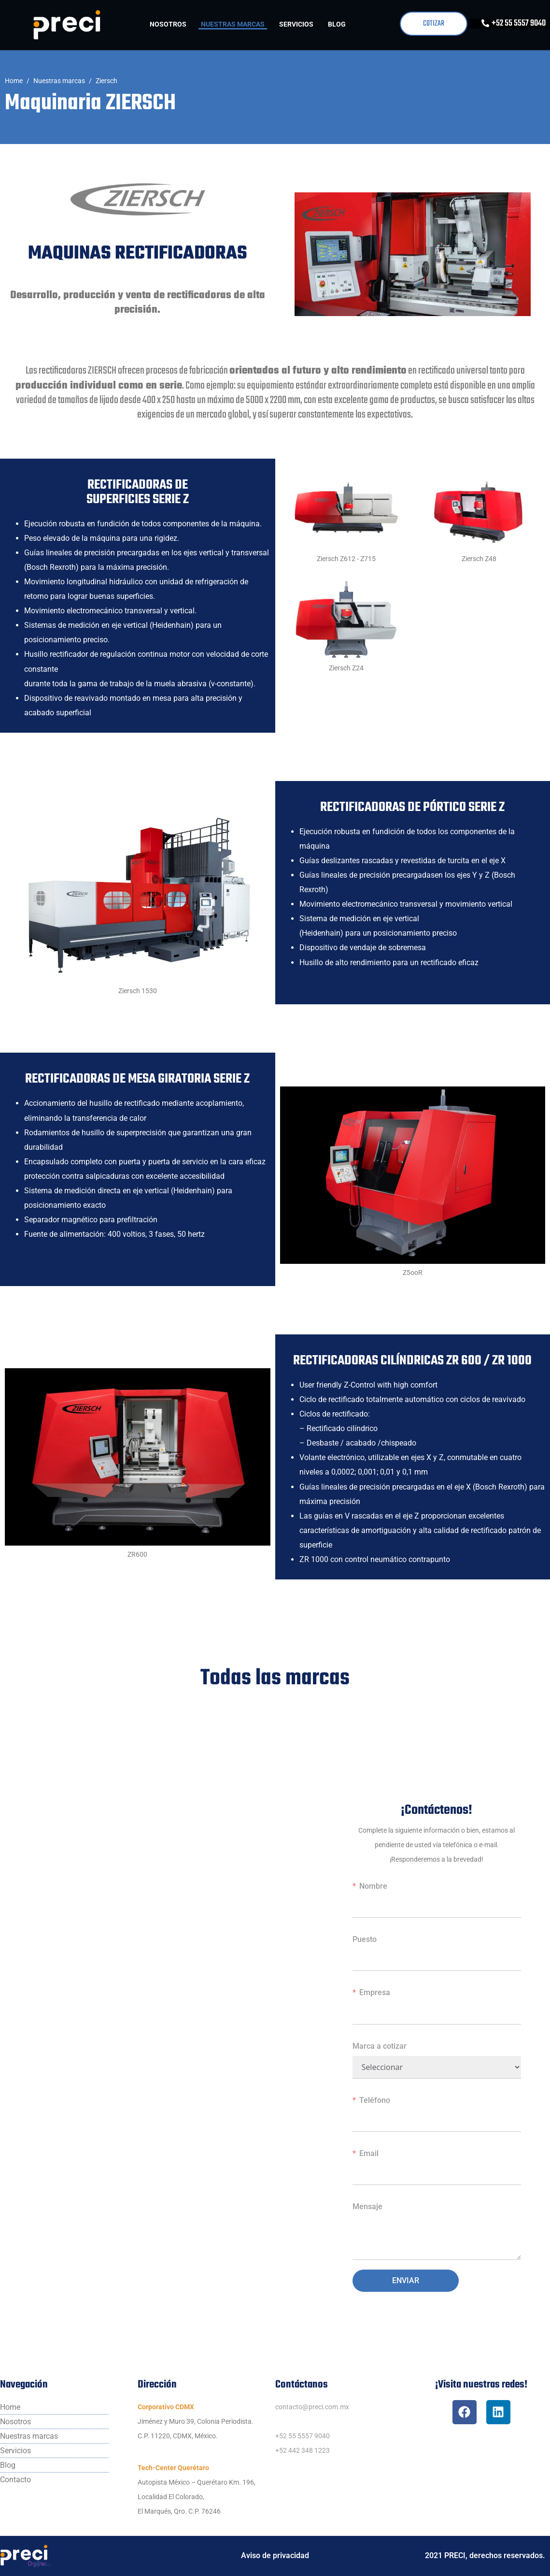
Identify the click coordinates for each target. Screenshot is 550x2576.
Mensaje (367, 2206)
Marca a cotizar (380, 2046)
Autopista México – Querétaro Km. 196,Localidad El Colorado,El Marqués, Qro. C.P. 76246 (196, 2496)
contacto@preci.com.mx (312, 2407)
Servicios (296, 24)
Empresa (374, 1992)
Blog (337, 24)
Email (369, 2153)
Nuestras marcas (233, 24)
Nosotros (168, 24)
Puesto (365, 1939)
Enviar (405, 2280)
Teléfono (374, 2100)
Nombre (373, 1886)
